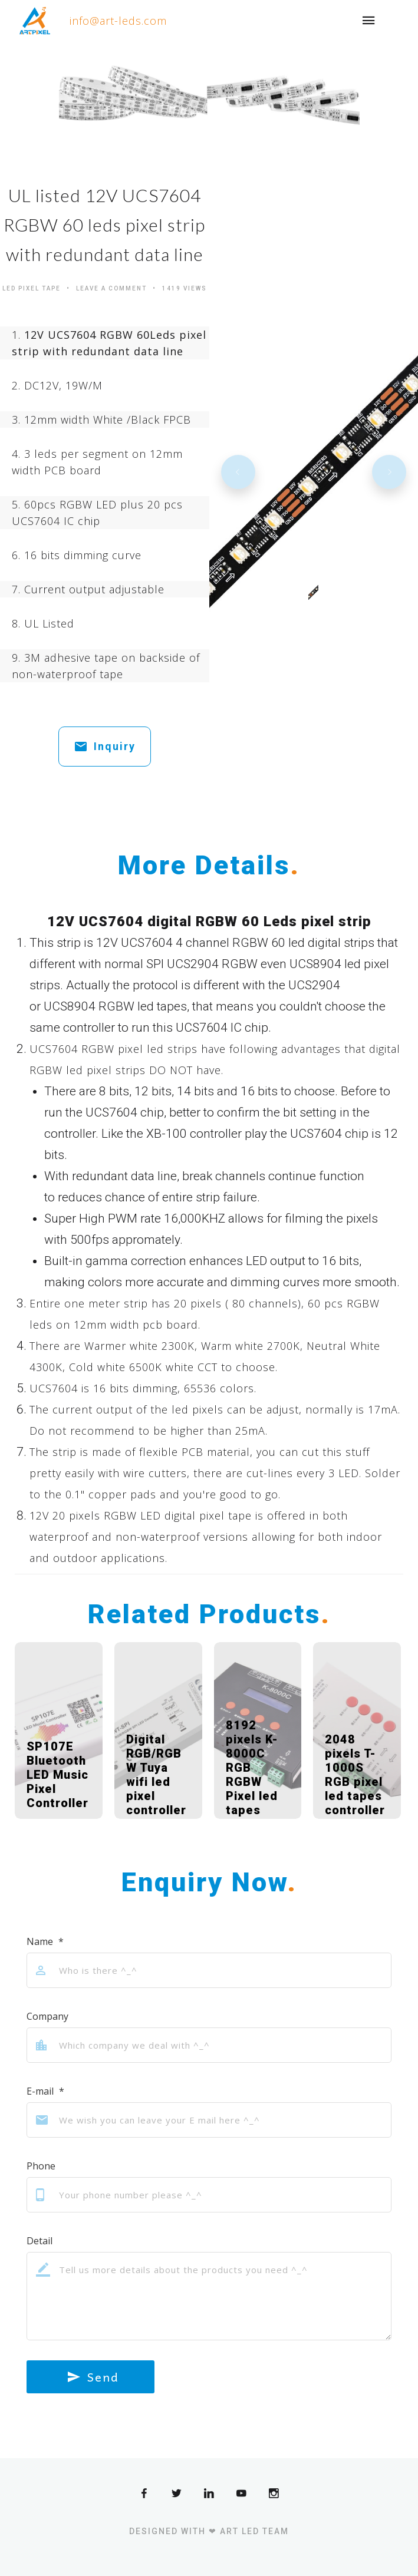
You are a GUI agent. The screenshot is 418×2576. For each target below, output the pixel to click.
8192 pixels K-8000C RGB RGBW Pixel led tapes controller (256, 1774)
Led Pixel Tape (31, 288)
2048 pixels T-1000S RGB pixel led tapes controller (355, 1774)
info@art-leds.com (118, 21)
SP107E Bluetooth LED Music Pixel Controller (57, 1774)
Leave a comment (111, 288)
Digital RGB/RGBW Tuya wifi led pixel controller (156, 1774)
